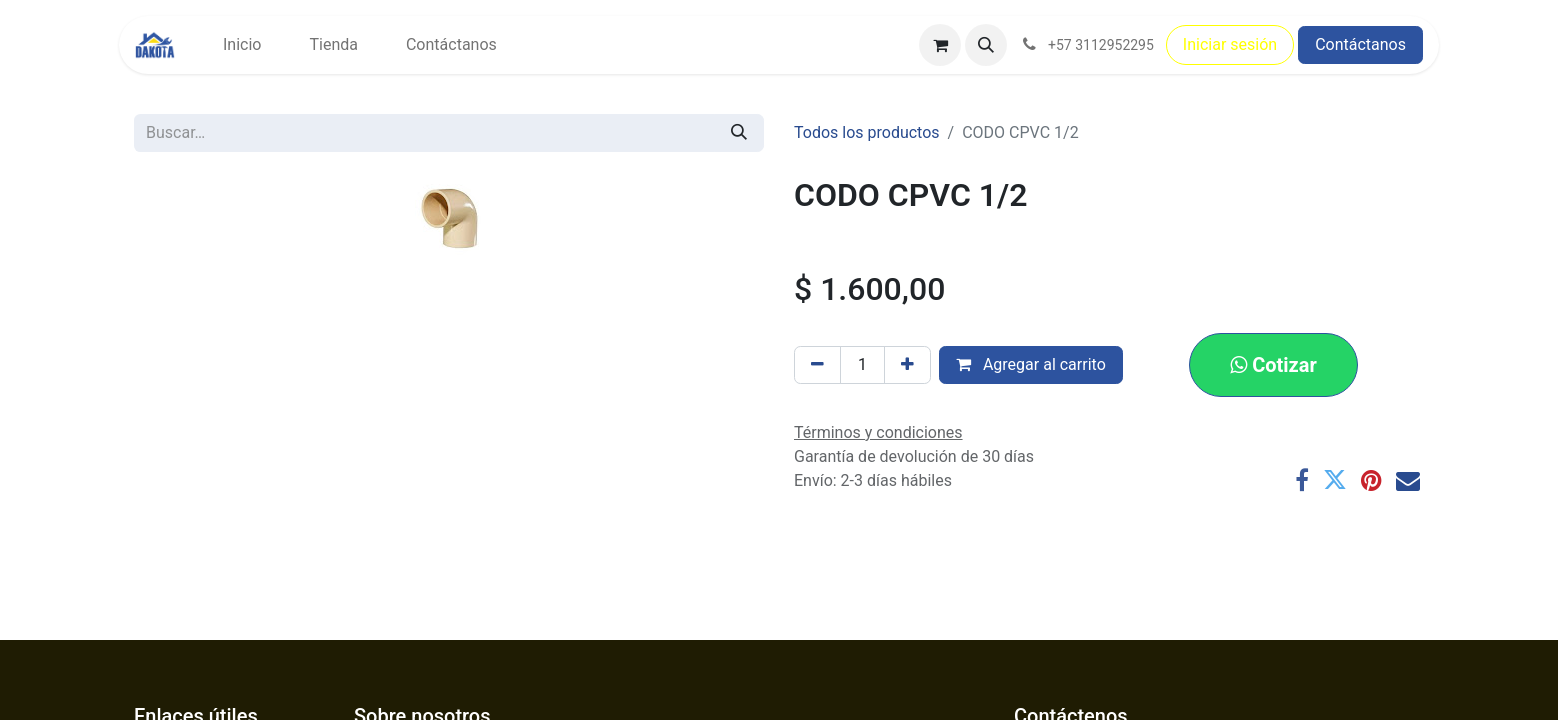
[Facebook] (1302, 480)
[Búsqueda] (739, 133)
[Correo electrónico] (1408, 480)
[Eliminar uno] (817, 365)
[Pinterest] (1371, 480)
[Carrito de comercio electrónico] (940, 45)
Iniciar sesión (1230, 44)
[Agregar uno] (907, 365)
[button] (986, 45)
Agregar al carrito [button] (1031, 364)
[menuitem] (242, 45)
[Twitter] (1335, 480)
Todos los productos (867, 132)
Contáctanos (1360, 44)
